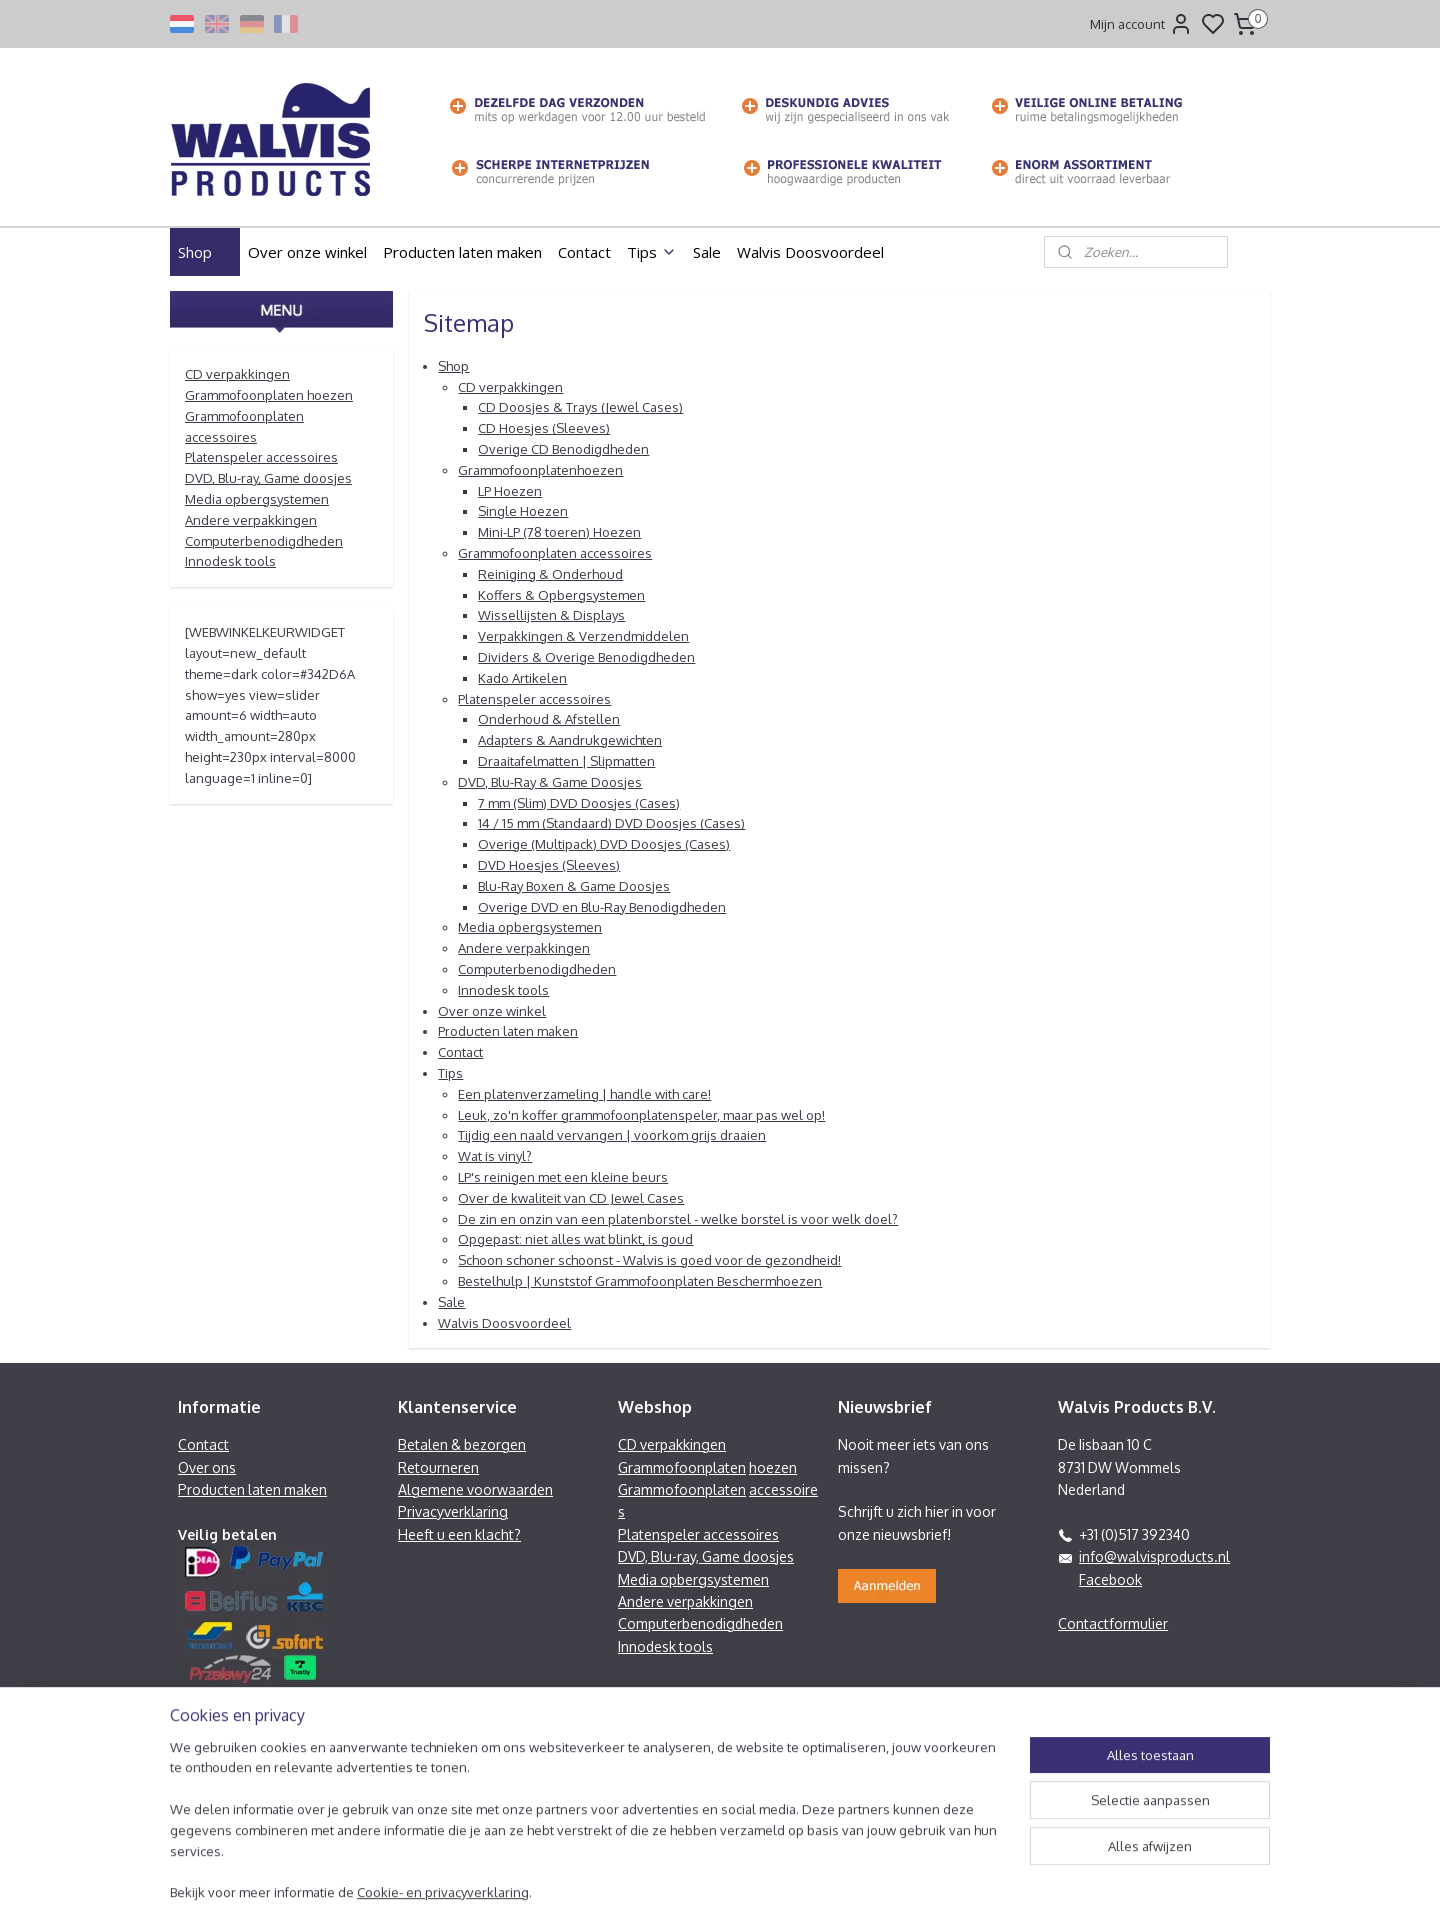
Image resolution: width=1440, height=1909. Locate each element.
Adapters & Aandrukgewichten (570, 740)
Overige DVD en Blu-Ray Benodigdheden (602, 907)
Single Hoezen (523, 511)
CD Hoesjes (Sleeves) (544, 428)
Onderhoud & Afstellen (549, 719)
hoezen (773, 1467)
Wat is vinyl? (495, 1156)
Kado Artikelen (522, 678)
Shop (205, 252)
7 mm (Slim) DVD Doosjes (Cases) (579, 803)
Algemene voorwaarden (475, 1489)
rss (827, 1872)
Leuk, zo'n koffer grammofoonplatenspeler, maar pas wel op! (641, 1115)
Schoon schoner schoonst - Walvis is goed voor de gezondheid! (649, 1260)
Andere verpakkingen (524, 948)
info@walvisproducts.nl (1154, 1556)
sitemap (791, 1872)
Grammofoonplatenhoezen (540, 470)
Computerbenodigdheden (537, 969)
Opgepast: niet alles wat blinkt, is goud (575, 1239)
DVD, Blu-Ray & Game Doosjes (550, 782)
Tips (652, 252)
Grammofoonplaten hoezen (269, 395)
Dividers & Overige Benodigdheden (586, 657)
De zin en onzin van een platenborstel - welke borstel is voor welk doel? (678, 1219)
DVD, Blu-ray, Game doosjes (268, 478)
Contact (584, 252)
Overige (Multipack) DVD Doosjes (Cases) (604, 844)
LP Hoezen (510, 491)
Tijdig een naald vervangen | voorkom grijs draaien (612, 1135)
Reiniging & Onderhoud (550, 574)
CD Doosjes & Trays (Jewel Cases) (580, 407)
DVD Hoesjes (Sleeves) (549, 865)
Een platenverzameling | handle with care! (584, 1094)
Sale (707, 252)
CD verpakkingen (510, 387)
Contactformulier (1113, 1623)
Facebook (1110, 1579)
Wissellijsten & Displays (551, 615)
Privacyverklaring (453, 1511)
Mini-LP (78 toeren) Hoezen (559, 532)
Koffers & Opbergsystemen (561, 595)
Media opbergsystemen (530, 927)
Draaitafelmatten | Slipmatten (566, 761)
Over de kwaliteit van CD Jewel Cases (571, 1198)
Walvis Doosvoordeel (810, 252)
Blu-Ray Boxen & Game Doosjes (574, 886)
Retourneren (438, 1467)
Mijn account (1141, 24)
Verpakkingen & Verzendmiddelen (583, 636)
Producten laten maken (462, 252)
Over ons (207, 1467)
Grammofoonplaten (682, 1467)
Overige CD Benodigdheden (563, 449)
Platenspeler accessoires (534, 699)
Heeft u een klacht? (459, 1534)
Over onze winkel (307, 252)
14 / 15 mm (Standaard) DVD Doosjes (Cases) (611, 823)
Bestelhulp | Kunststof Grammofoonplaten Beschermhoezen (640, 1281)
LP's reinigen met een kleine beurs (563, 1177)
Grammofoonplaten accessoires (555, 553)
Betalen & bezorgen (462, 1444)
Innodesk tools (503, 990)
